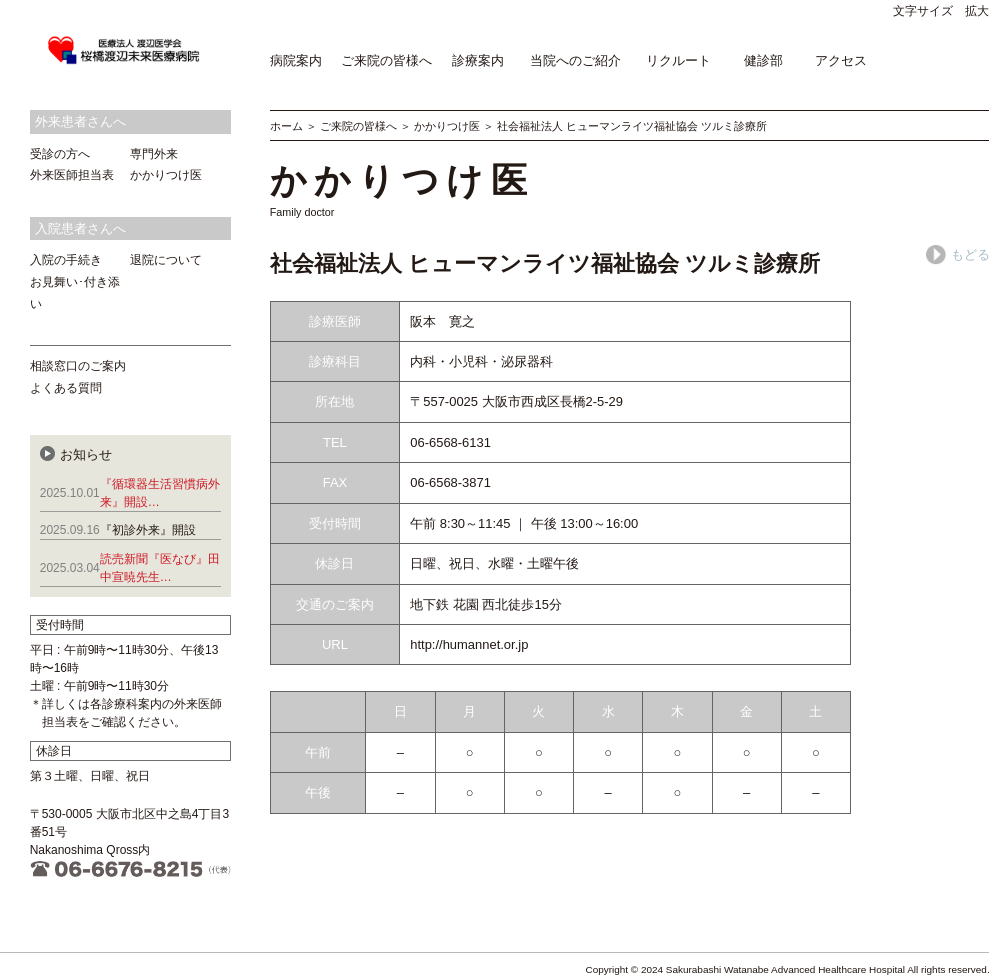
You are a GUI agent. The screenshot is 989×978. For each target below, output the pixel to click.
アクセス (841, 60)
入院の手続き (66, 260)
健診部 (763, 60)
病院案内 (296, 60)
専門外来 (154, 154)
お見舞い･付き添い (75, 293)
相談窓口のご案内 (78, 366)
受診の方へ (60, 154)
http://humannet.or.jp (469, 644)
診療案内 (478, 60)
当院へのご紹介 (575, 60)
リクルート (678, 60)
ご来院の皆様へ (386, 60)
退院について (166, 260)
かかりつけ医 (447, 126)
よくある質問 (66, 388)
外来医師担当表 (72, 175)
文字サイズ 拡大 (941, 11)
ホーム (286, 126)
